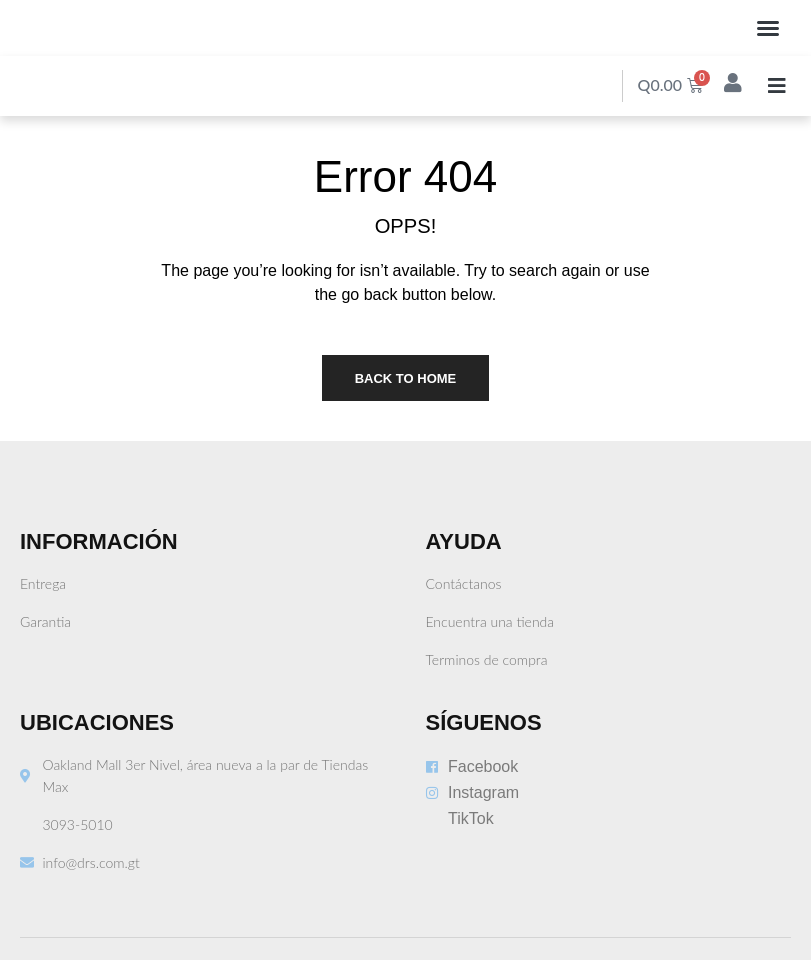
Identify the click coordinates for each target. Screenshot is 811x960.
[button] (768, 28)
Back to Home (406, 378)
